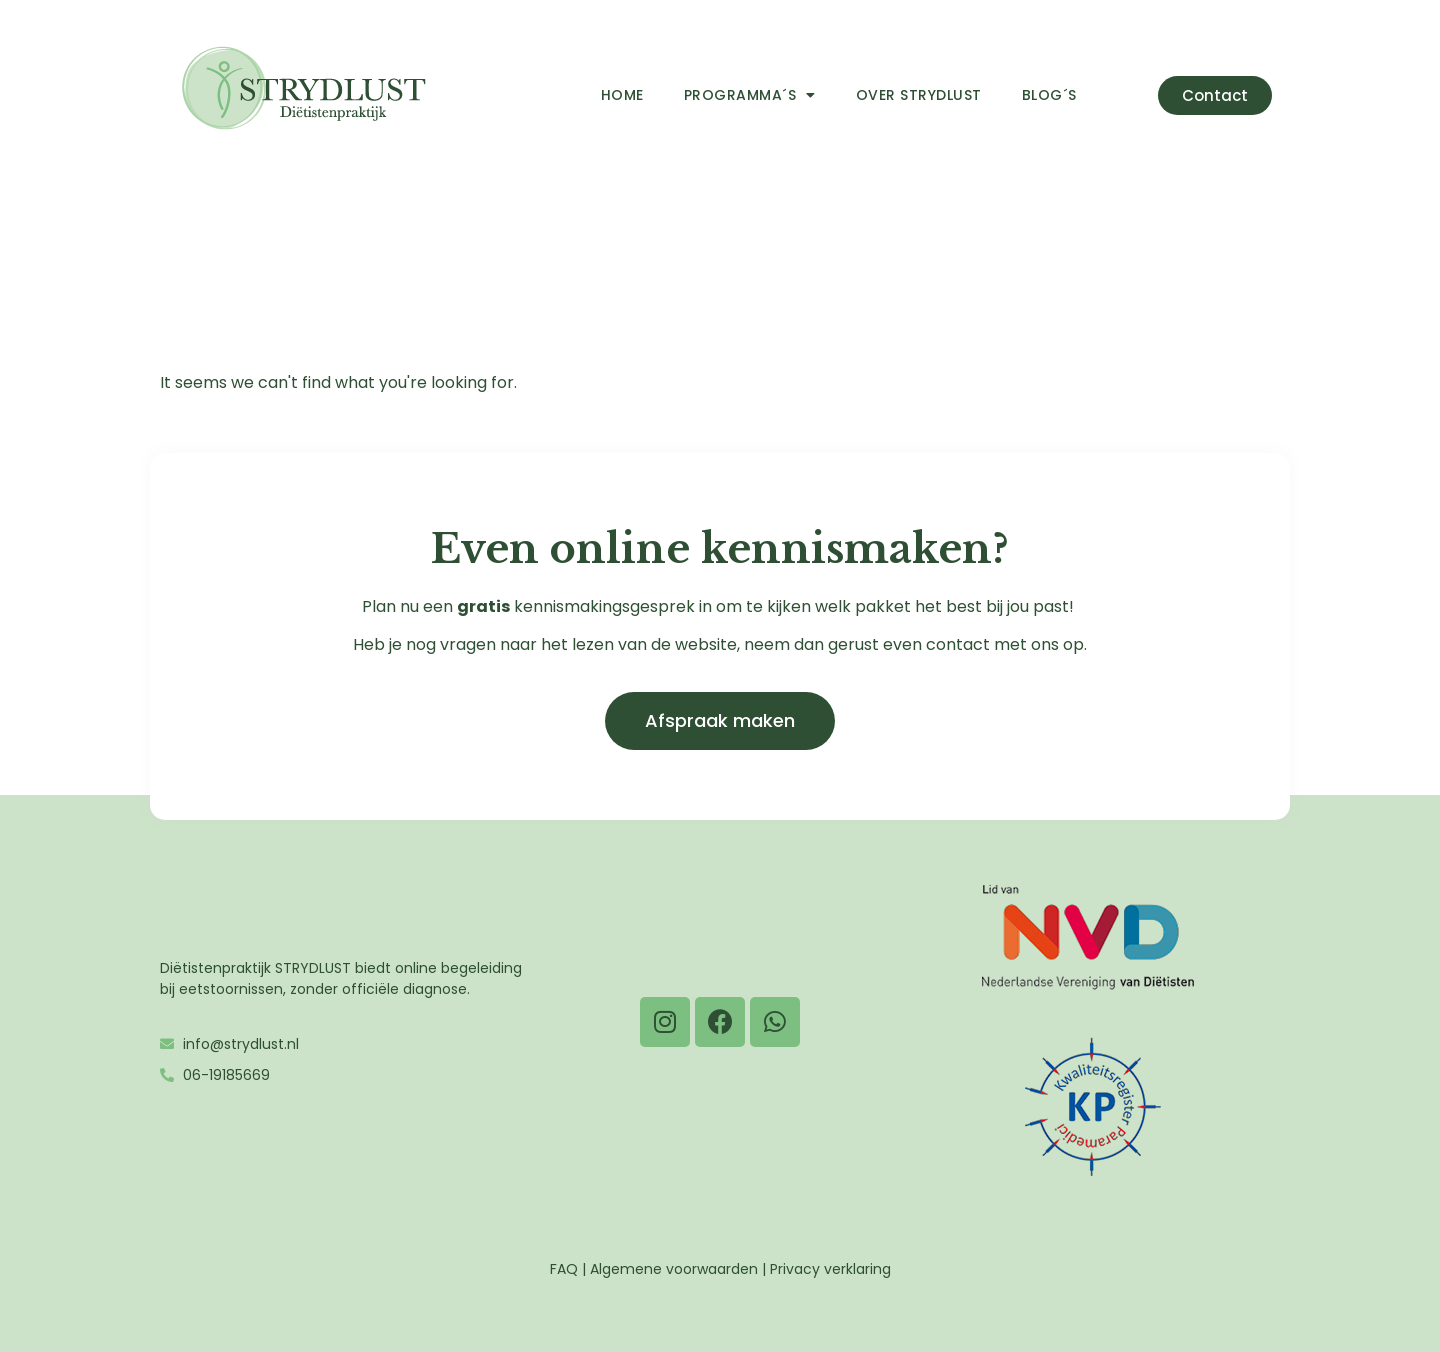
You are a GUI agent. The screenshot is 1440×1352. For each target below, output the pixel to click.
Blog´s (1049, 95)
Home (622, 95)
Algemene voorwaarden (674, 1269)
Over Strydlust (919, 95)
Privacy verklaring (830, 1269)
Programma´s (750, 95)
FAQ (564, 1269)
